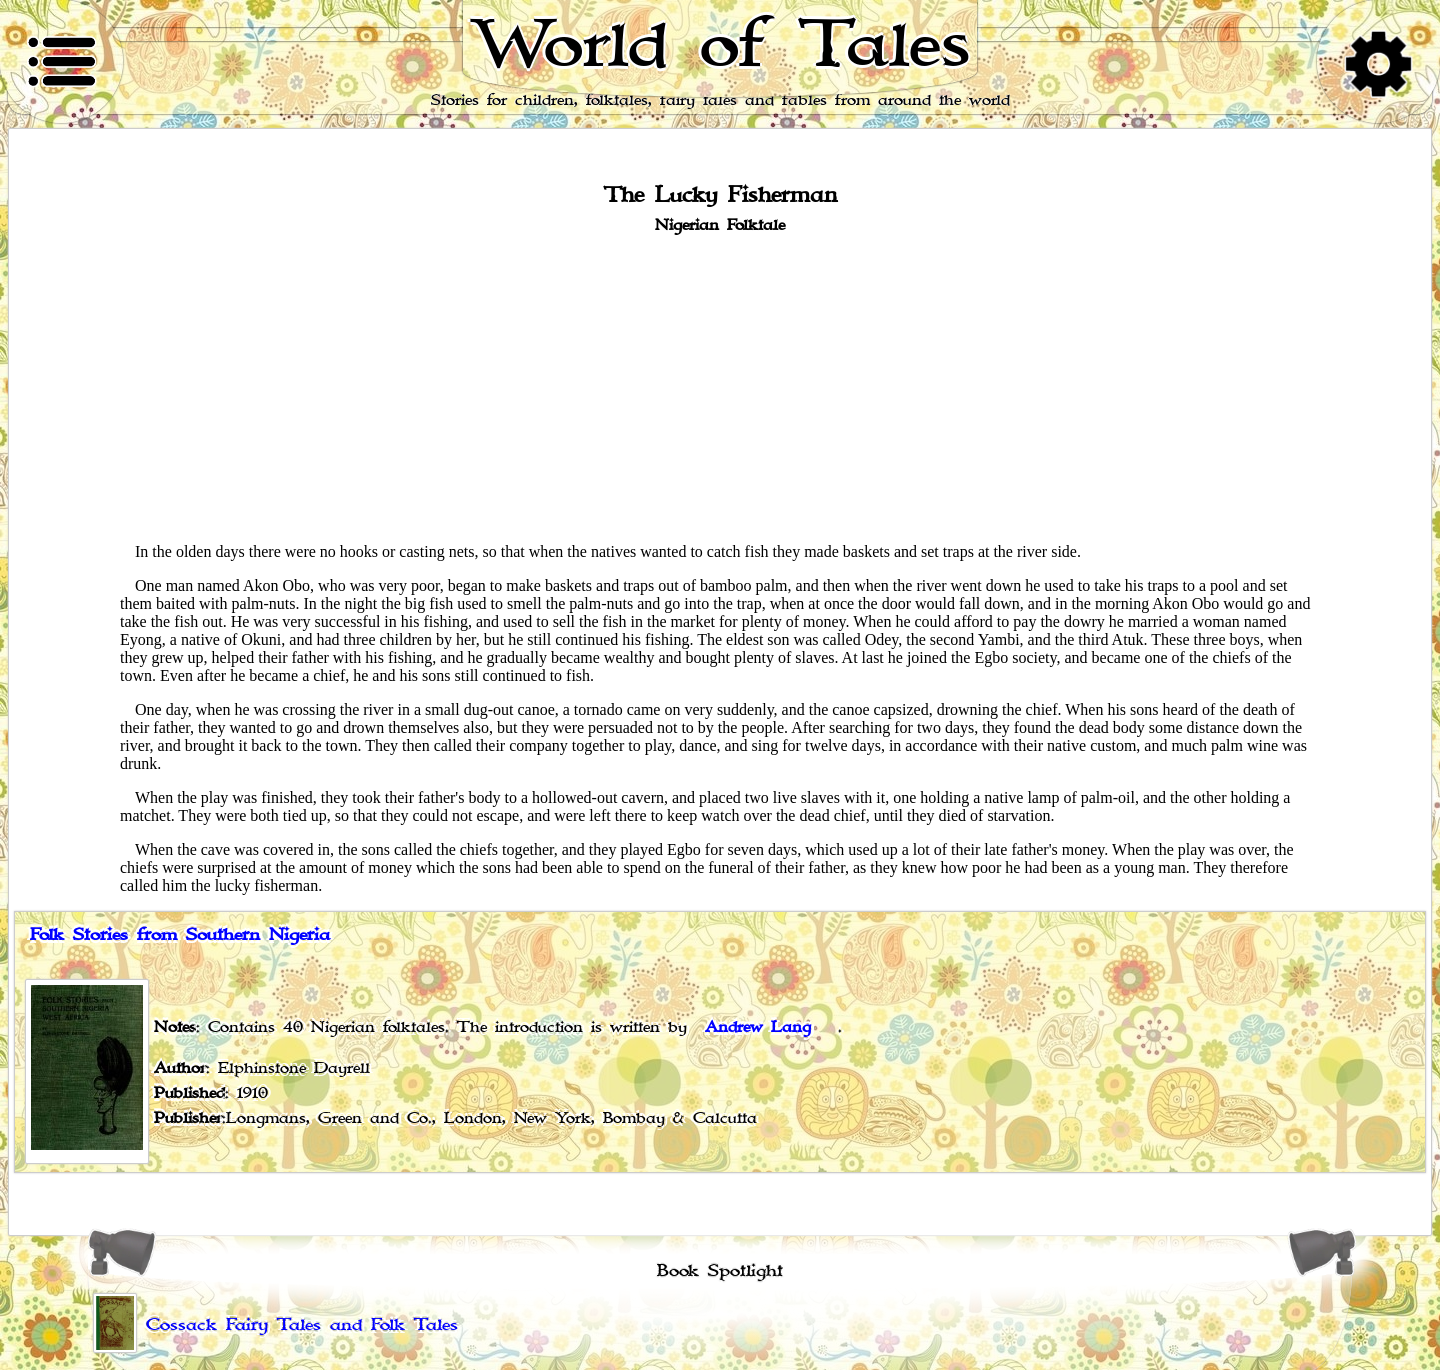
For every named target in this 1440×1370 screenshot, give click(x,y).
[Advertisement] (720, 387)
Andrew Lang (758, 1027)
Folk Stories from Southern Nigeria (180, 935)
